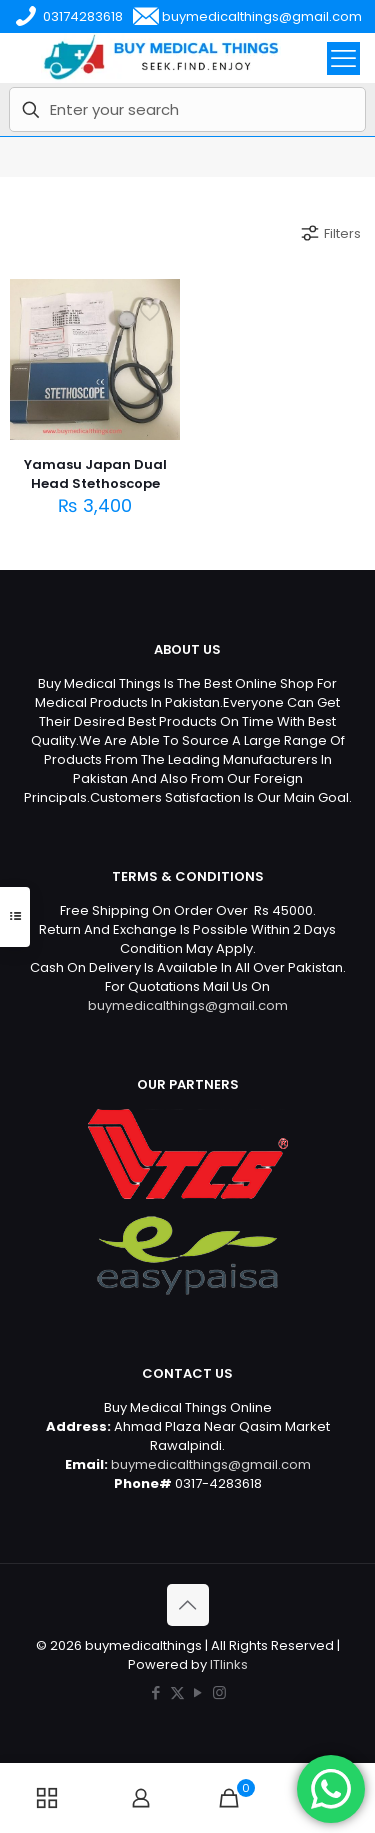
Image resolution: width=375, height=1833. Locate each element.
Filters (330, 233)
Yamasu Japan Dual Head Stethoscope (95, 474)
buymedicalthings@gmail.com (188, 1005)
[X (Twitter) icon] (177, 1692)
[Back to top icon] (188, 1605)
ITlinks (229, 1664)
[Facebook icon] (156, 1692)
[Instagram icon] (219, 1692)
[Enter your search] (187, 109)
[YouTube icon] (198, 1692)
